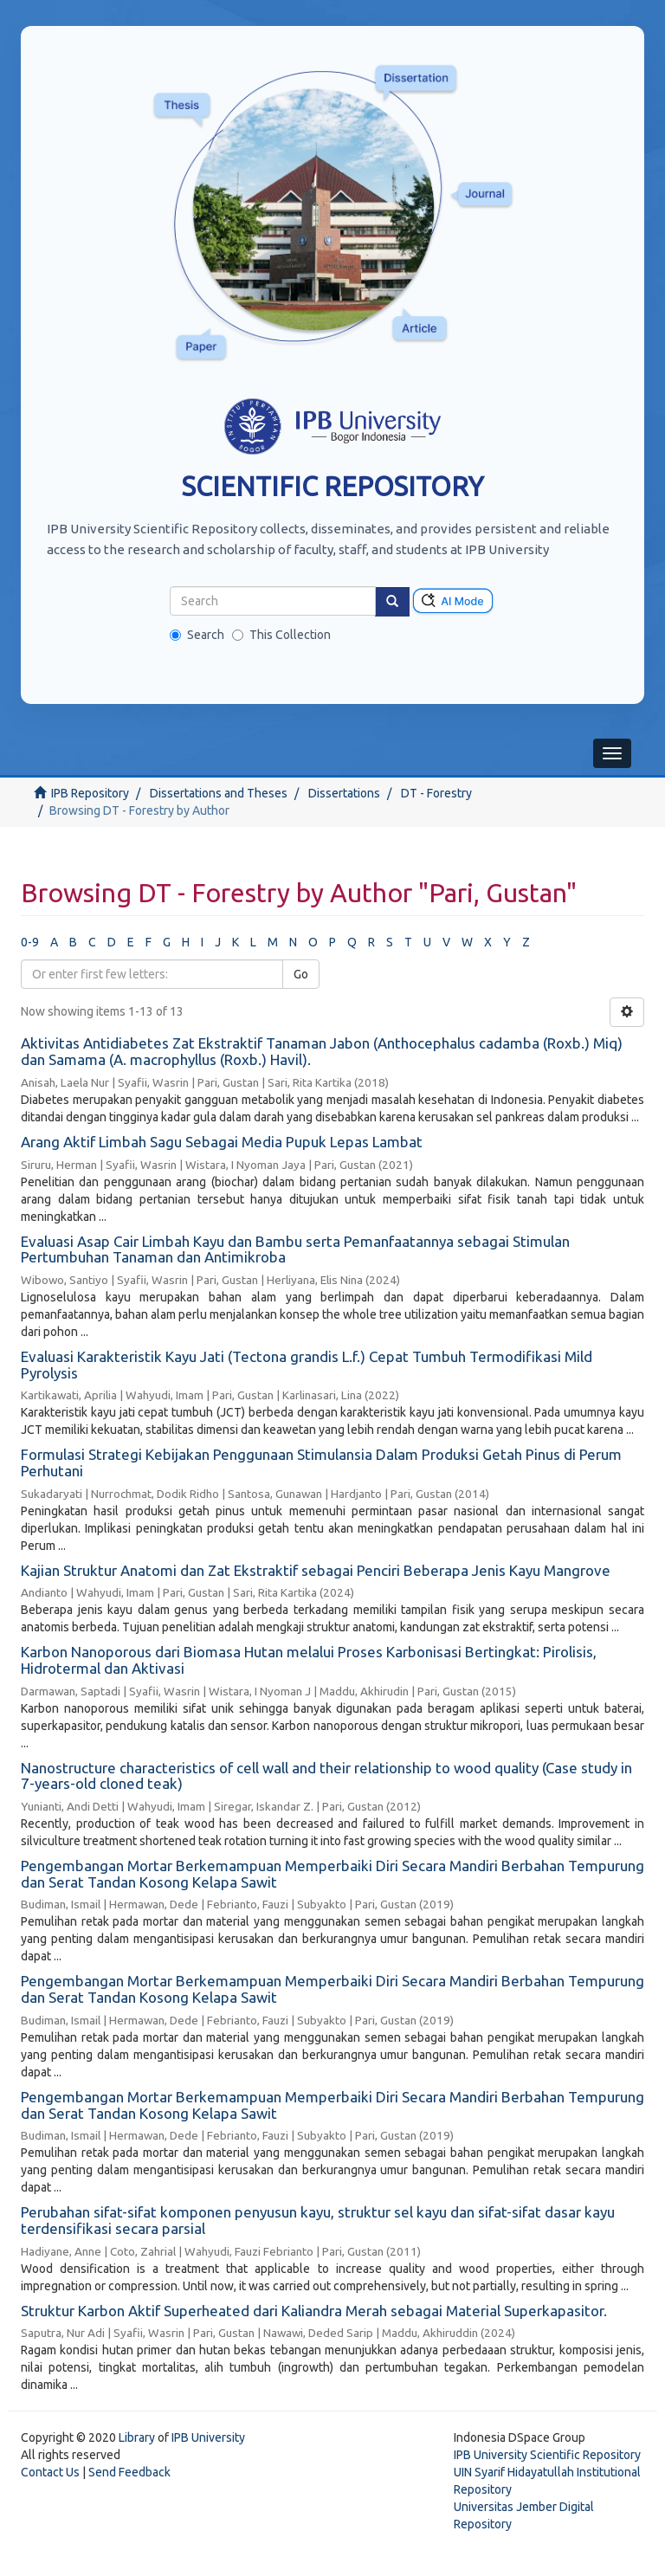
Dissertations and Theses (218, 793)
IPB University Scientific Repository (547, 2455)
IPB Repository (90, 793)
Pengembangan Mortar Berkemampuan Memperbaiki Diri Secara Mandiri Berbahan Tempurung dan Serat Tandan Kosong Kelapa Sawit (332, 1873)
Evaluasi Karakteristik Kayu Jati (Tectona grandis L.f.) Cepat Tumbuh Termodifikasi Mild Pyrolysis (306, 1364)
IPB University (208, 2437)
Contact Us (50, 2472)
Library (137, 2437)
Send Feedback (129, 2472)
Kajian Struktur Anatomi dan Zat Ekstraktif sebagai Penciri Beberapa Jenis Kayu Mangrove (315, 1570)
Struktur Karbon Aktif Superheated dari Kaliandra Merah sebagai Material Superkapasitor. (314, 2310)
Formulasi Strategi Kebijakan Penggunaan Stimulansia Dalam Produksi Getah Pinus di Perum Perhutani (321, 1462)
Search (197, 635)
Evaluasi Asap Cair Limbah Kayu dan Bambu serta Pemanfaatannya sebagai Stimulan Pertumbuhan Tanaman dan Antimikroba (295, 1249)
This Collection (281, 635)
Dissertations (344, 793)
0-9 (30, 942)
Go (301, 974)
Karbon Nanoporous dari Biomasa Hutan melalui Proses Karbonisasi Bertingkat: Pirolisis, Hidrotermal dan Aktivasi (309, 1659)
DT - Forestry (436, 793)
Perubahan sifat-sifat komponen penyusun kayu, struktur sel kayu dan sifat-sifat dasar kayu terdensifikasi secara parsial (318, 2220)
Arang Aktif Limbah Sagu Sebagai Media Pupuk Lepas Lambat (222, 1141)
